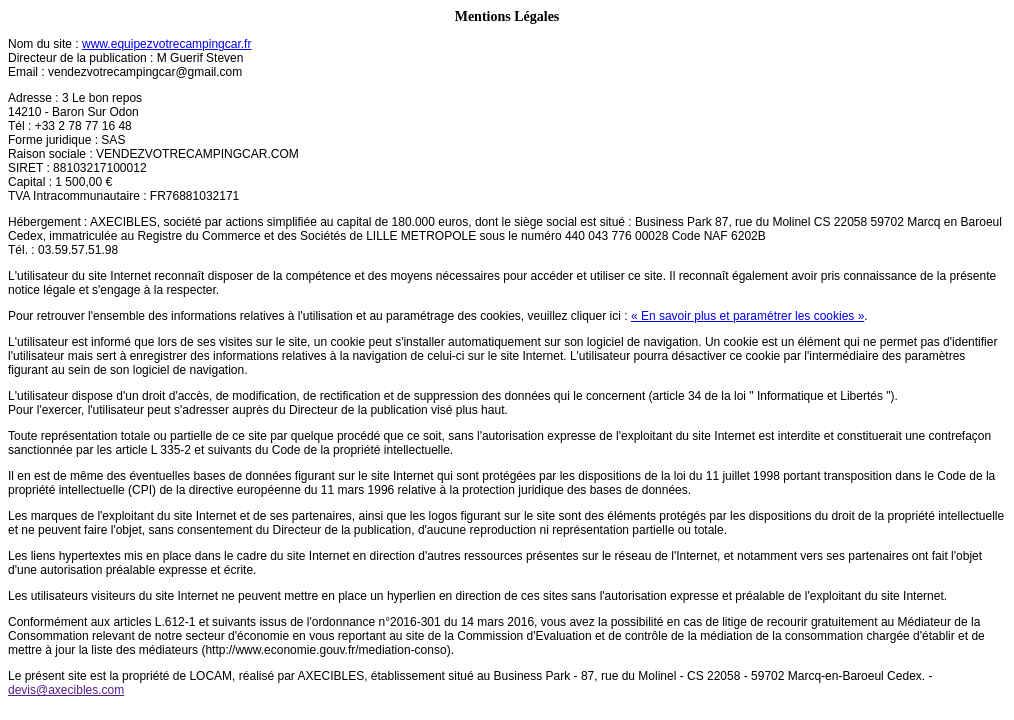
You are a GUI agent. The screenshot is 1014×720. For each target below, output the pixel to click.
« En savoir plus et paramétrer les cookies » (747, 316)
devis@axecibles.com (66, 690)
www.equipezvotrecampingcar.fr (166, 44)
